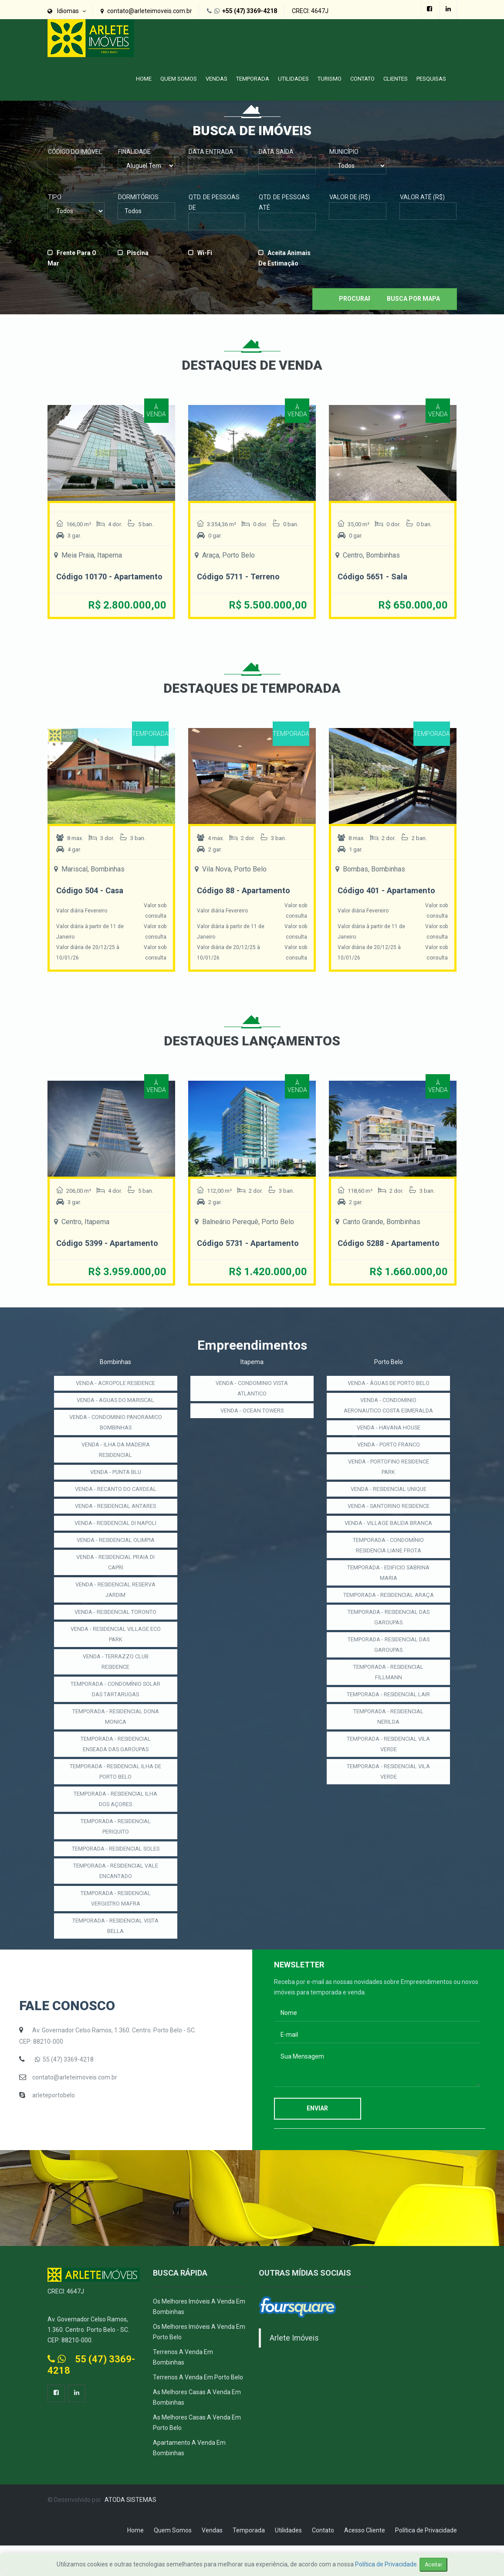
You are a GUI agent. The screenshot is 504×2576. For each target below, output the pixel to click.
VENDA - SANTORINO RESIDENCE (388, 1536)
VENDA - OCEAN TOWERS (251, 1430)
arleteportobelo (53, 2125)
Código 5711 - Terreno (242, 576)
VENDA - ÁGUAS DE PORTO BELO (388, 1403)
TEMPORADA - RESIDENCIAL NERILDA (388, 1768)
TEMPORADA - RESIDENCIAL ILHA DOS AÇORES (115, 1819)
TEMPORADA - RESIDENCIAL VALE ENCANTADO (115, 1901)
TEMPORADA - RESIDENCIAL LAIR (388, 1745)
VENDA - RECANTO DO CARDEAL (116, 1509)
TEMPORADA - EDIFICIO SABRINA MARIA (388, 1614)
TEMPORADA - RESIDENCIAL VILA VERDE (388, 1795)
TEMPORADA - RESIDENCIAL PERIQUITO (115, 1846)
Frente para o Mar (71, 258)
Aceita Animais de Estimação (284, 258)
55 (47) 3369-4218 (68, 2089)
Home (144, 78)
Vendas (216, 78)
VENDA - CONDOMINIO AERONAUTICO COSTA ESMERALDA (388, 1431)
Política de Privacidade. (386, 2564)
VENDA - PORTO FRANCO (388, 1475)
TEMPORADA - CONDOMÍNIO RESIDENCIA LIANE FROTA (388, 1586)
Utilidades (293, 78)
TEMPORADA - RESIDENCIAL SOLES (115, 1874)
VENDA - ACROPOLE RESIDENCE (115, 1403)
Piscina (138, 252)
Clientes (395, 78)
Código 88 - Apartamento (247, 900)
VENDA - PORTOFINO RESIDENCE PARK (388, 1497)
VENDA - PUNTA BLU (116, 1492)
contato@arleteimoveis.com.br (74, 2107)
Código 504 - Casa (93, 900)
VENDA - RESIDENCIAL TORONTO (115, 1632)
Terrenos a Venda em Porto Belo (198, 2407)
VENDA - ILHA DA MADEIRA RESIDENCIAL (115, 1470)
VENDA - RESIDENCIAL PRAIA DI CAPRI (115, 1582)
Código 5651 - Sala (375, 576)
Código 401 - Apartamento (390, 900)
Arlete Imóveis (294, 2368)
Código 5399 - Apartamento (84, 1258)
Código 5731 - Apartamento (225, 1258)
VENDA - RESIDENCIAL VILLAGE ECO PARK (115, 1654)
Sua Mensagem (377, 2097)
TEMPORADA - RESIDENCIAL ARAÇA (388, 1641)
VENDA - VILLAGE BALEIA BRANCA (388, 1559)
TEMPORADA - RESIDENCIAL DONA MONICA (115, 1737)
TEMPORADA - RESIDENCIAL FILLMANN (388, 1723)
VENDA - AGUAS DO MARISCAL (116, 1420)
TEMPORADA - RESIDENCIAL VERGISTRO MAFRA (115, 1929)
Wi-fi (204, 252)
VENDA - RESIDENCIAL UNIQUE (388, 1519)
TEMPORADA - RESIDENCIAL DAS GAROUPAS (388, 1669)
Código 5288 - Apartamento (366, 1258)
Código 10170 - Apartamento (86, 581)
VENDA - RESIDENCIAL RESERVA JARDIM (115, 1610)
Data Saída (276, 151)
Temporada (252, 78)
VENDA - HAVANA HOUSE (388, 1458)
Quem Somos (178, 78)
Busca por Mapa (413, 299)
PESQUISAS (431, 78)
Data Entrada (211, 151)
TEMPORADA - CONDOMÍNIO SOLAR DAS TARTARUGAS (115, 1709)
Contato (362, 78)
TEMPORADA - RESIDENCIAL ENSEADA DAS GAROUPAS (115, 1764)
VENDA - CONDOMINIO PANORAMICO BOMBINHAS (115, 1442)
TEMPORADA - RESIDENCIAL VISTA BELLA (115, 1956)
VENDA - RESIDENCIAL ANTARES (115, 1526)
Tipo (54, 197)
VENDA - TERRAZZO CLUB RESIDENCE (115, 1682)
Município (344, 151)
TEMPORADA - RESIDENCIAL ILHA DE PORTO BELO (115, 1791)
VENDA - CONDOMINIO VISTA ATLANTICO (251, 1408)
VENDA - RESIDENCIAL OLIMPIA (116, 1560)
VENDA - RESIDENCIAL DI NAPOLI (115, 1543)
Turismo (330, 78)
